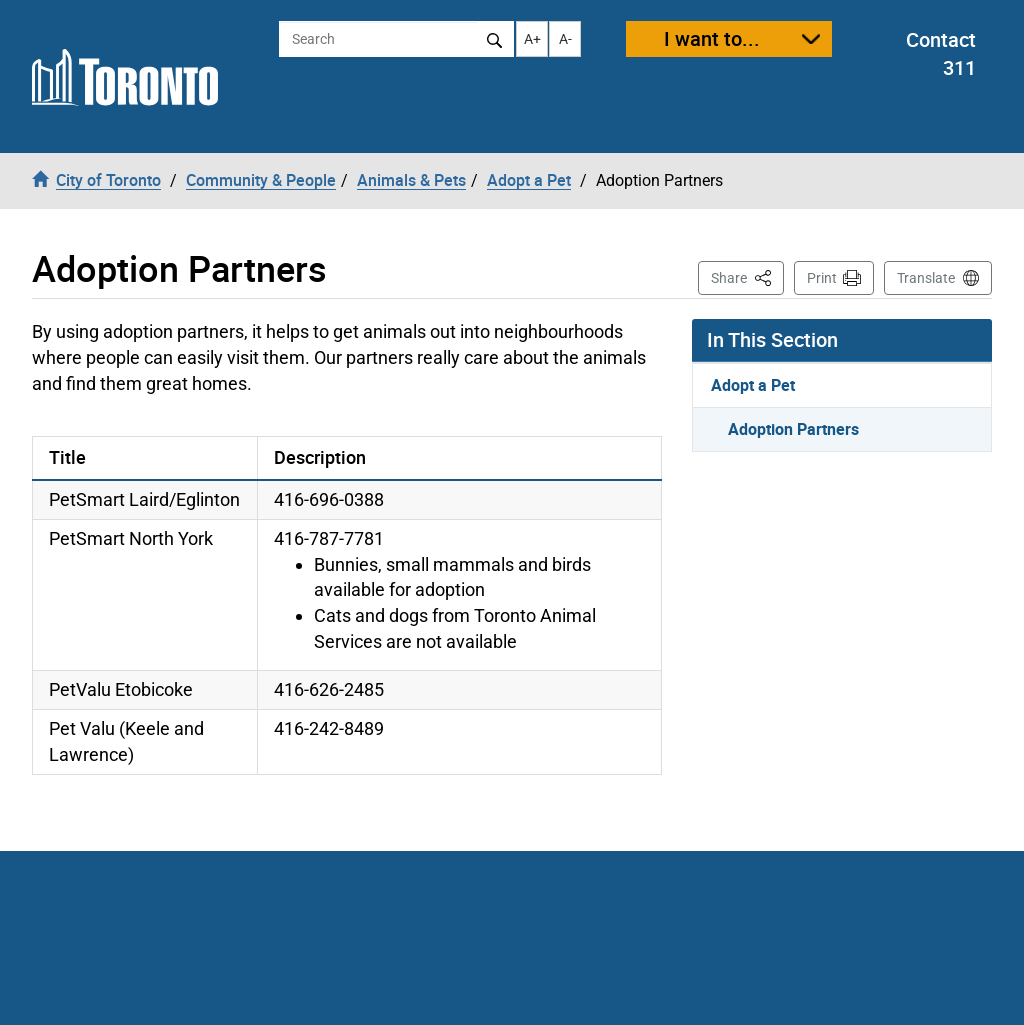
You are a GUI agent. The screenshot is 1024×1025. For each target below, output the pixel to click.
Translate (926, 278)
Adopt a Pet (753, 385)
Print (822, 278)
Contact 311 (941, 54)
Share (747, 276)
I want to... (712, 38)
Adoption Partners (793, 429)
